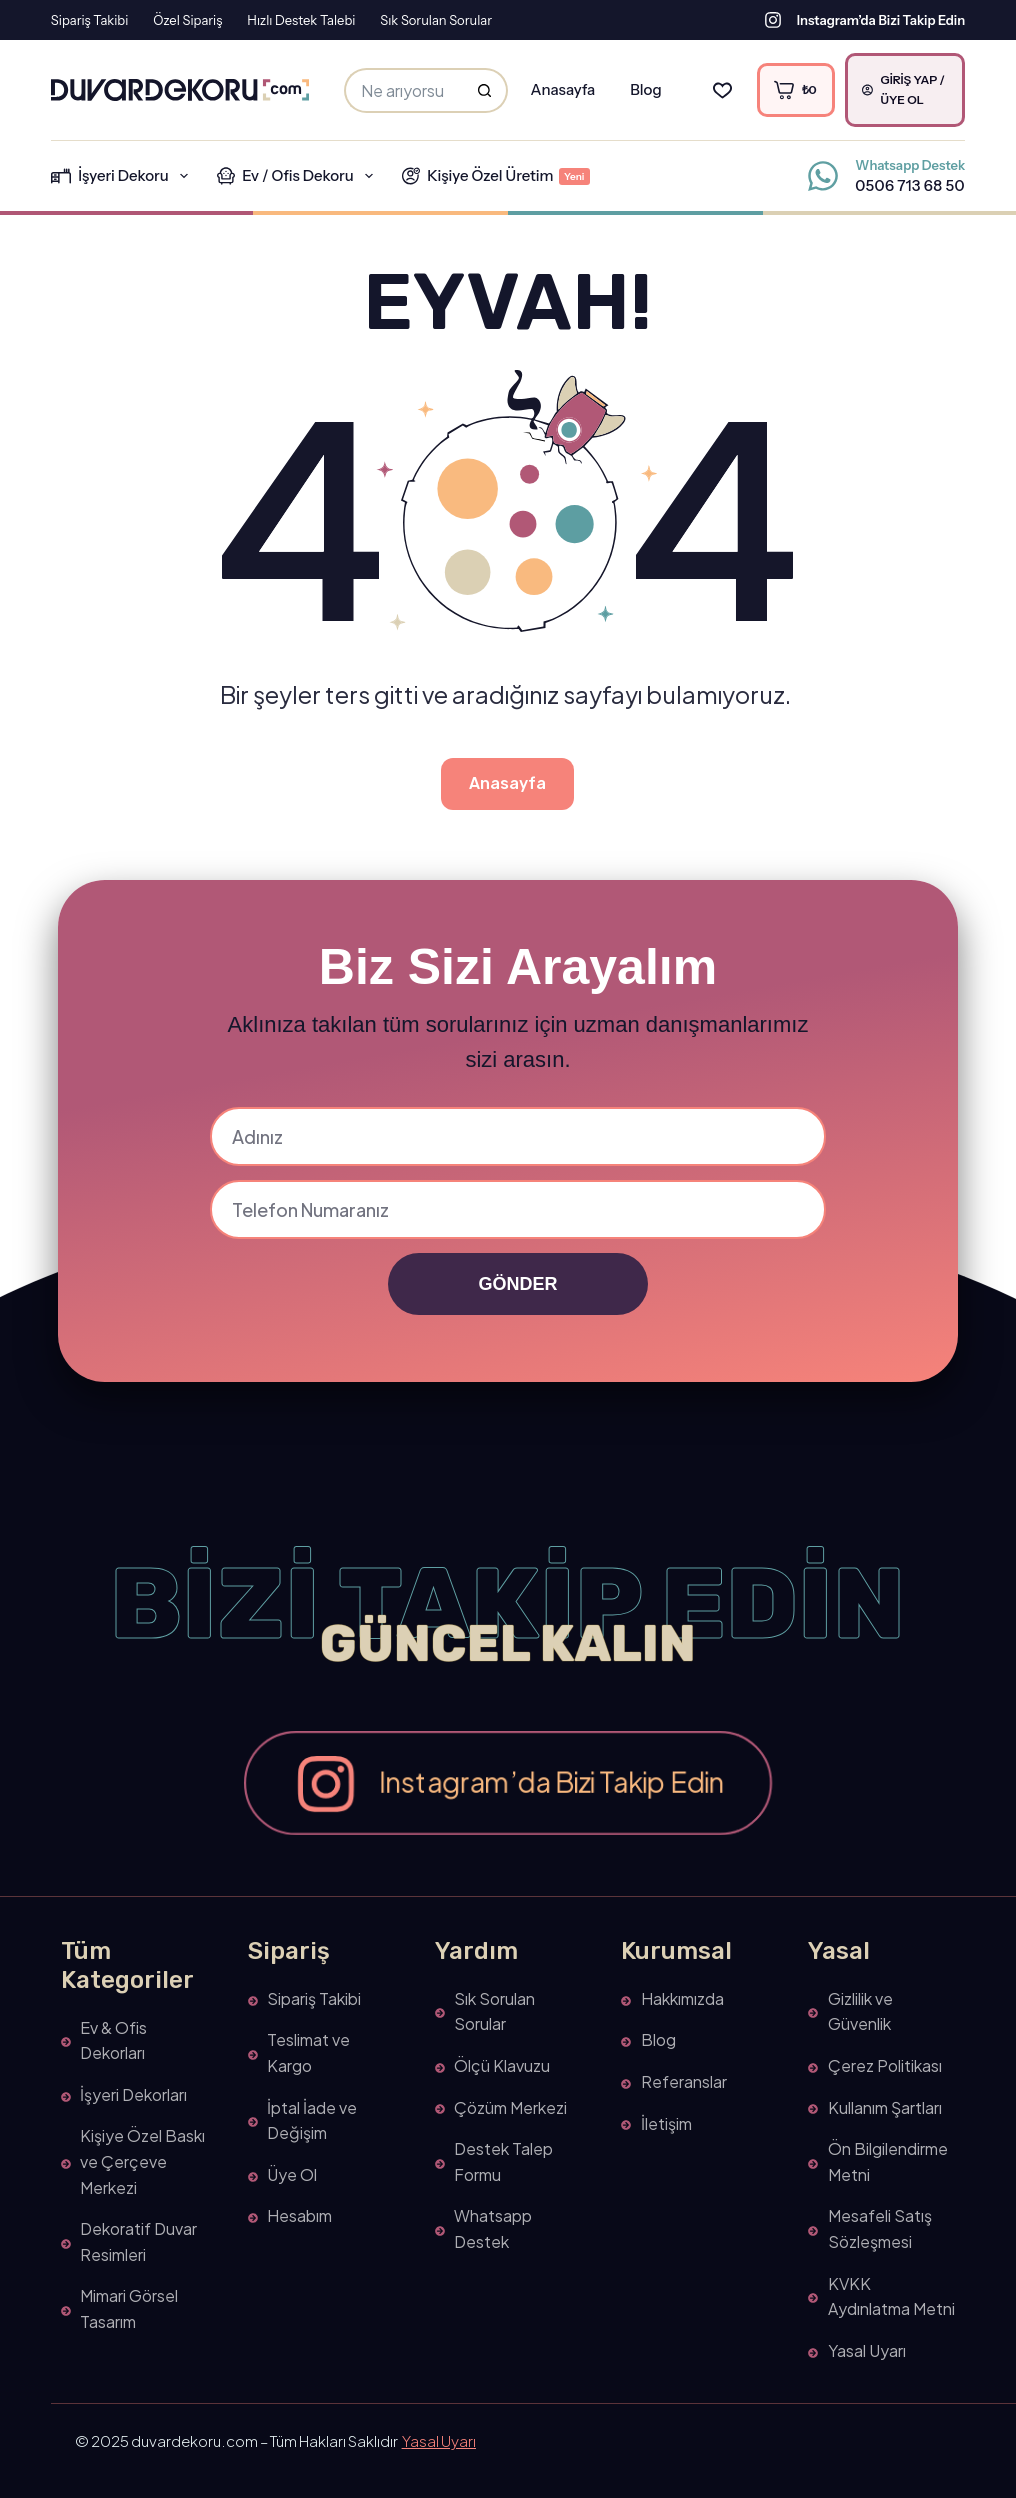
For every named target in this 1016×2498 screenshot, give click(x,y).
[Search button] (485, 90)
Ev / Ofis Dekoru (299, 176)
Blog (645, 89)
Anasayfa (562, 89)
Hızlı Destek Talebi (301, 20)
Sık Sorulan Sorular (436, 20)
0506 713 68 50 (909, 185)
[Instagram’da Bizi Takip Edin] (773, 20)
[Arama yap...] (403, 90)
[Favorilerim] (722, 90)
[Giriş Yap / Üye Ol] (905, 90)
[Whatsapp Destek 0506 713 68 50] (823, 176)
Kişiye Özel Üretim (496, 175)
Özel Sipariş (187, 20)
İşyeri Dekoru (123, 176)
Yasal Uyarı (439, 2440)
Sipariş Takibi (89, 20)
